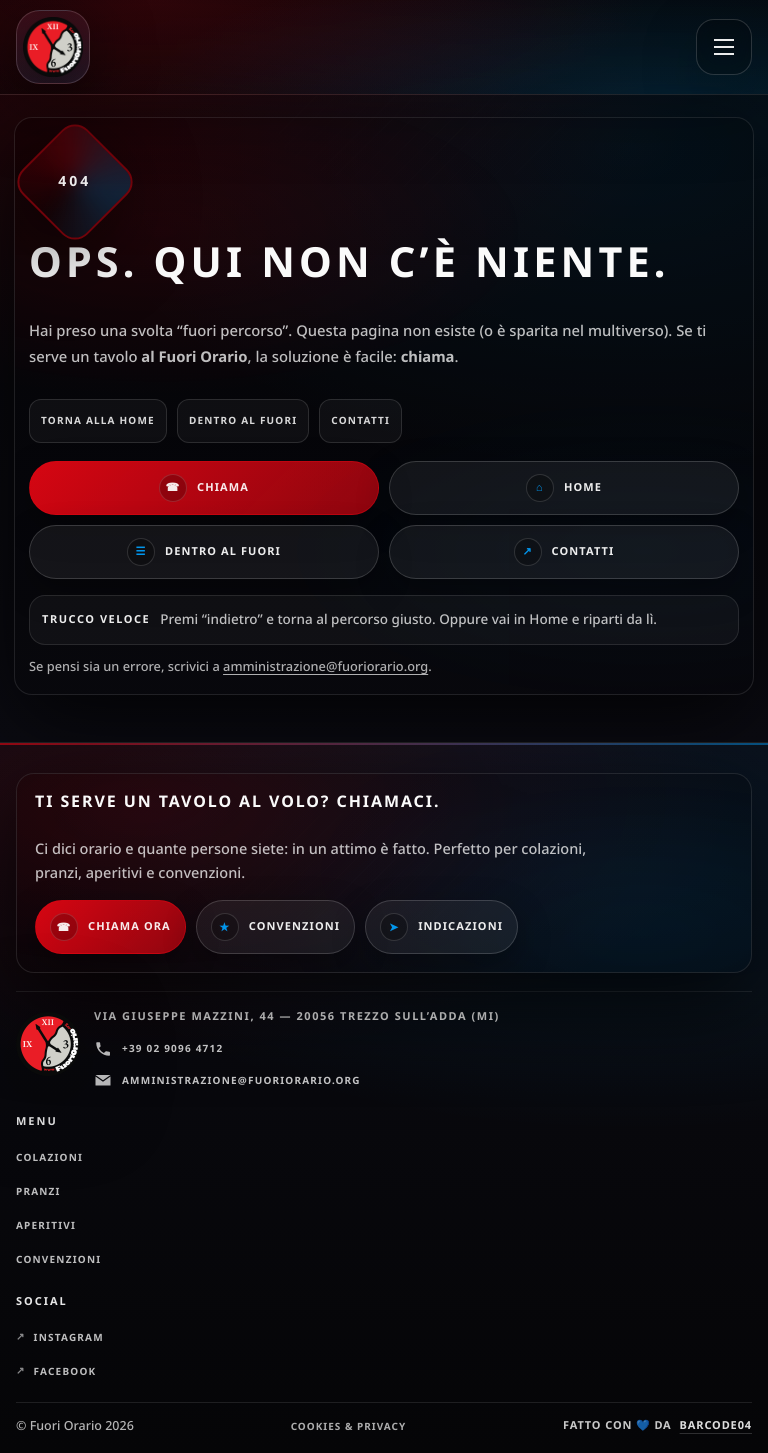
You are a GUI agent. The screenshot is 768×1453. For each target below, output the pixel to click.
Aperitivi (46, 1225)
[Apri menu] (724, 47)
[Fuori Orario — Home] (62, 47)
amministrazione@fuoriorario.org (325, 666)
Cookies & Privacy (349, 1426)
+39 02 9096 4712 (158, 1049)
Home (564, 488)
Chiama (204, 488)
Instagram (69, 1337)
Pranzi (38, 1191)
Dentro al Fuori (204, 552)
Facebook (65, 1371)
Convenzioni (275, 927)
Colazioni (49, 1157)
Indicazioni (441, 927)
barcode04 (716, 1425)
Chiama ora (110, 927)
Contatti (564, 552)
